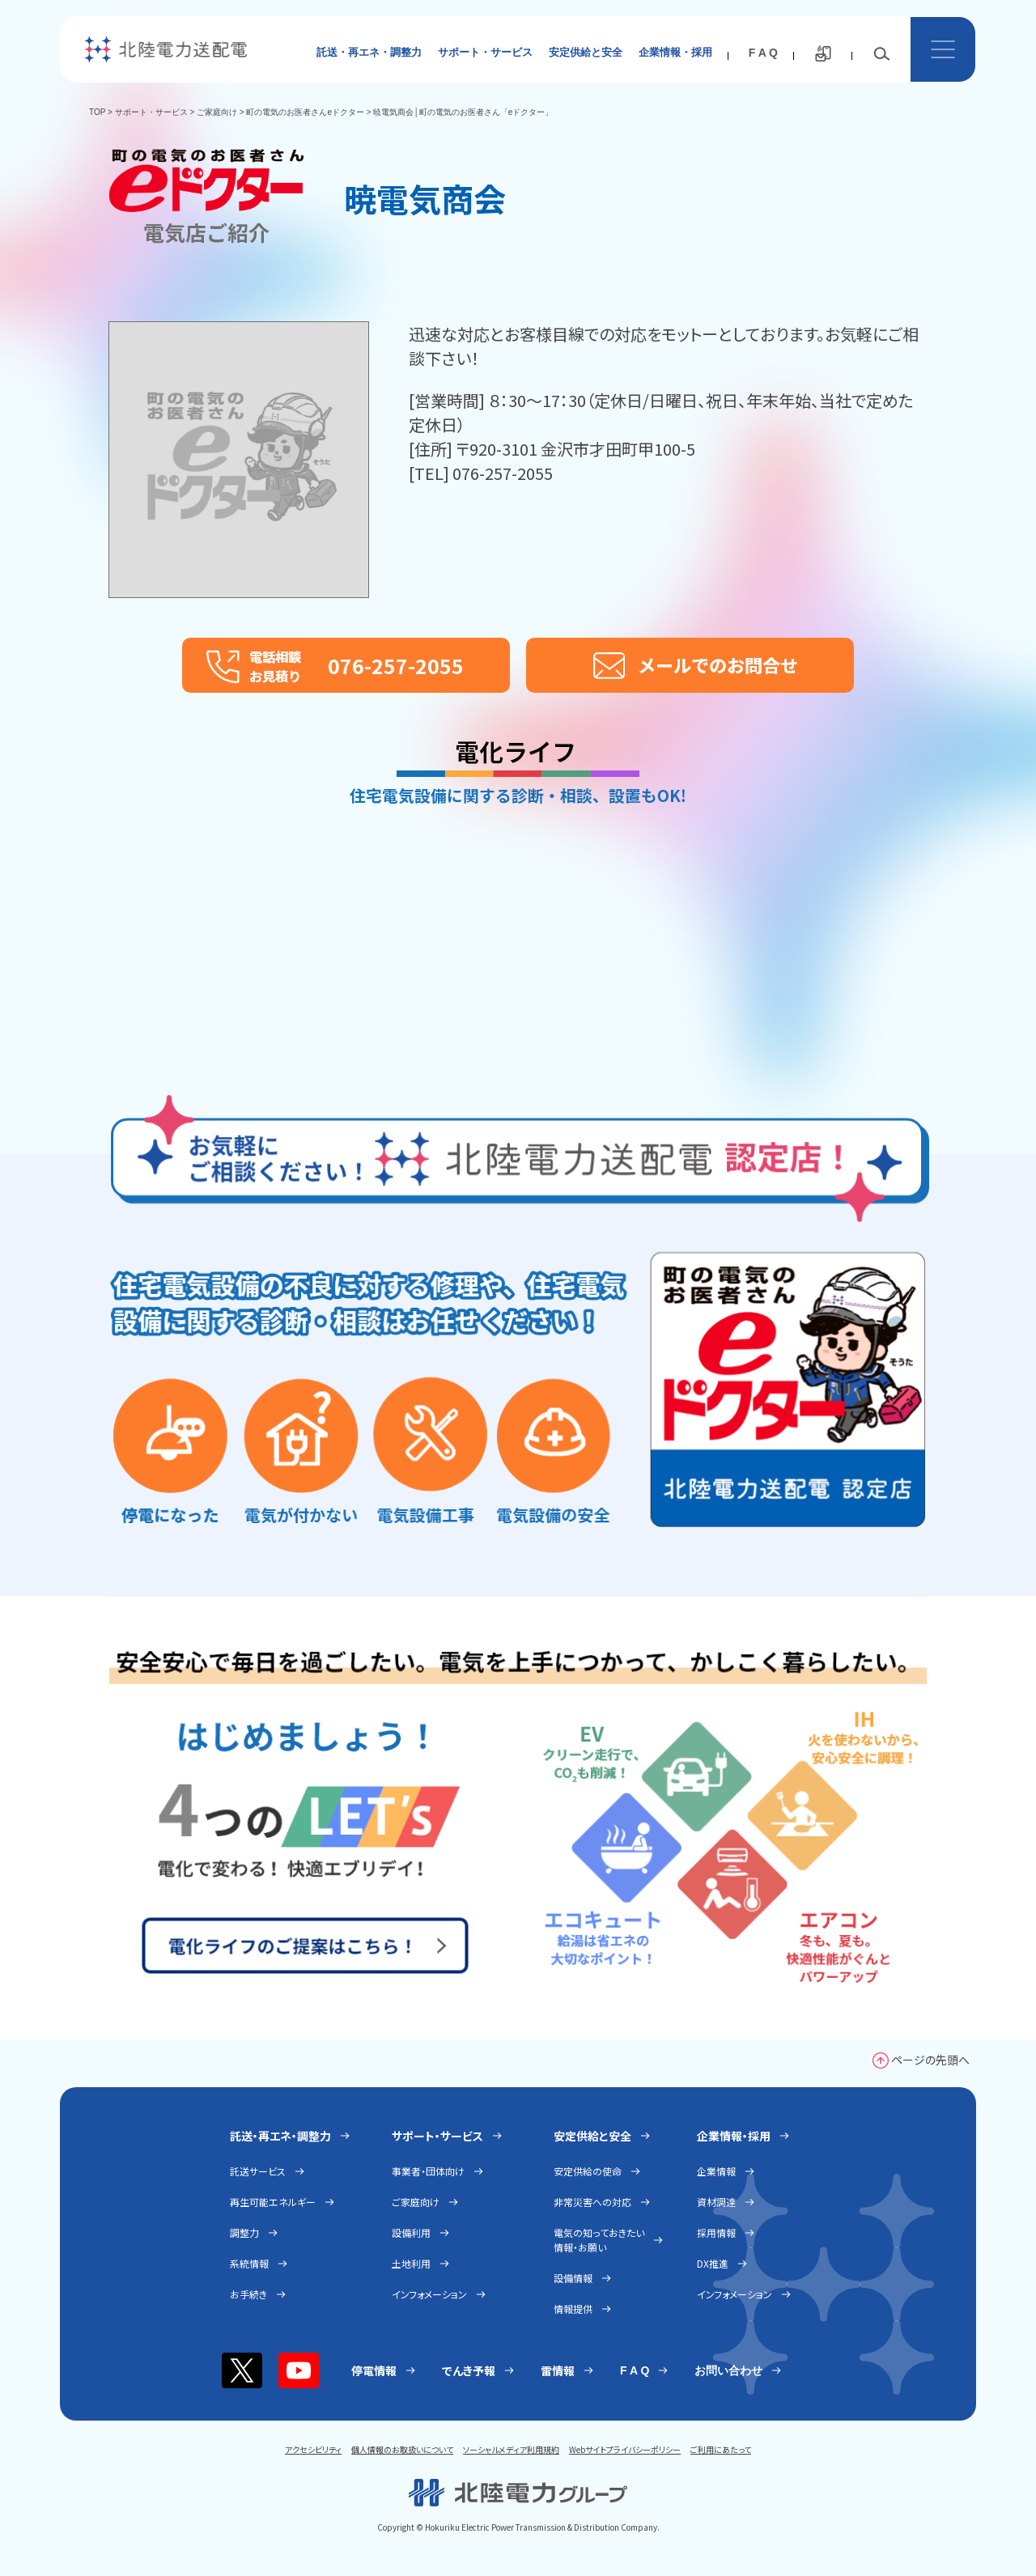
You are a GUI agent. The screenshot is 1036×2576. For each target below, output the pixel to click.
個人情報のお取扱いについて (402, 2449)
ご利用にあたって (720, 2449)
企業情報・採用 (675, 52)
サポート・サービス (485, 52)
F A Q (763, 52)
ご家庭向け (217, 112)
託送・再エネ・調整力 (369, 52)
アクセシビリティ (313, 2449)
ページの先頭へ (930, 2060)
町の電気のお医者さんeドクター (305, 112)
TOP (97, 112)
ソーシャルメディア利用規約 (511, 2449)
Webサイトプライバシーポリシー (625, 2449)
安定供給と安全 (585, 52)
